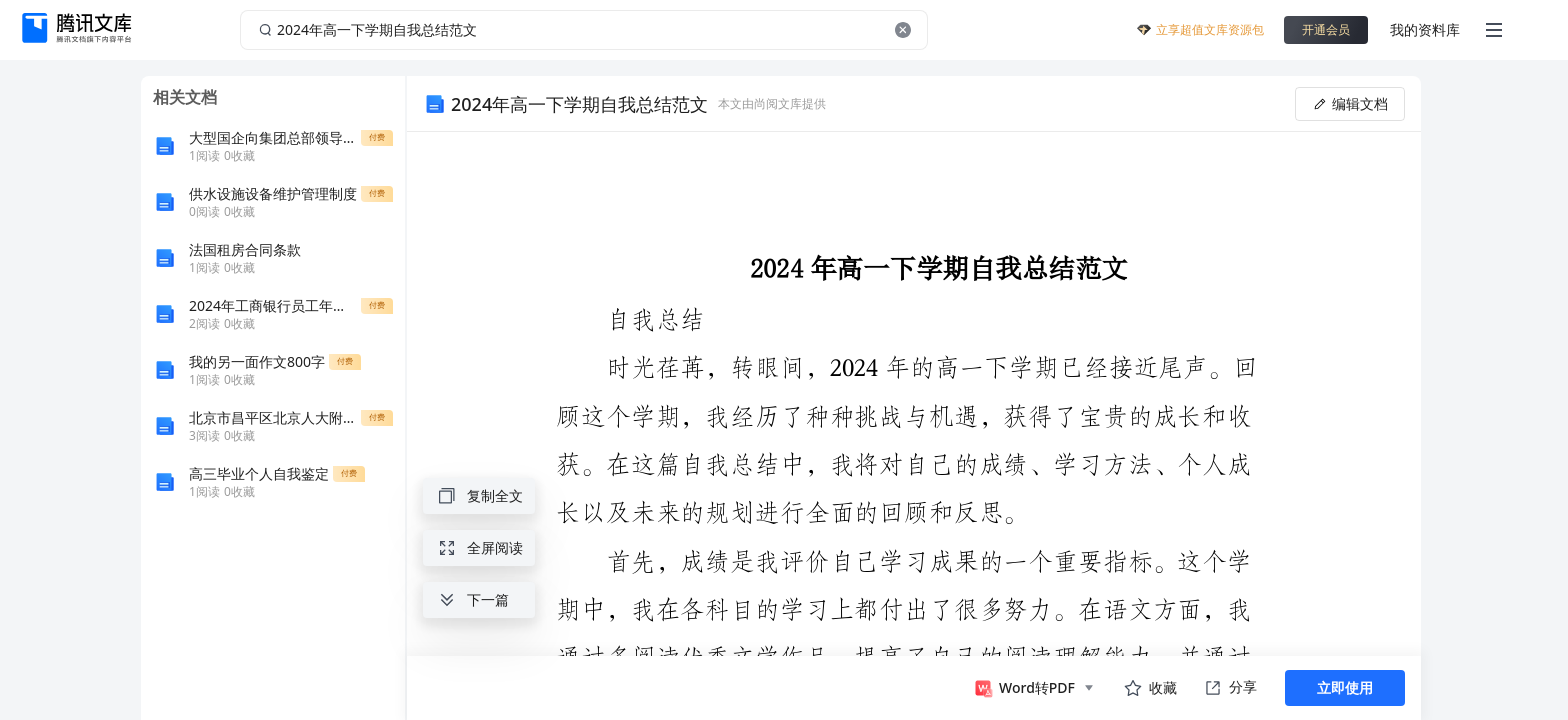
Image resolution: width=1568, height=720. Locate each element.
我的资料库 (1425, 29)
